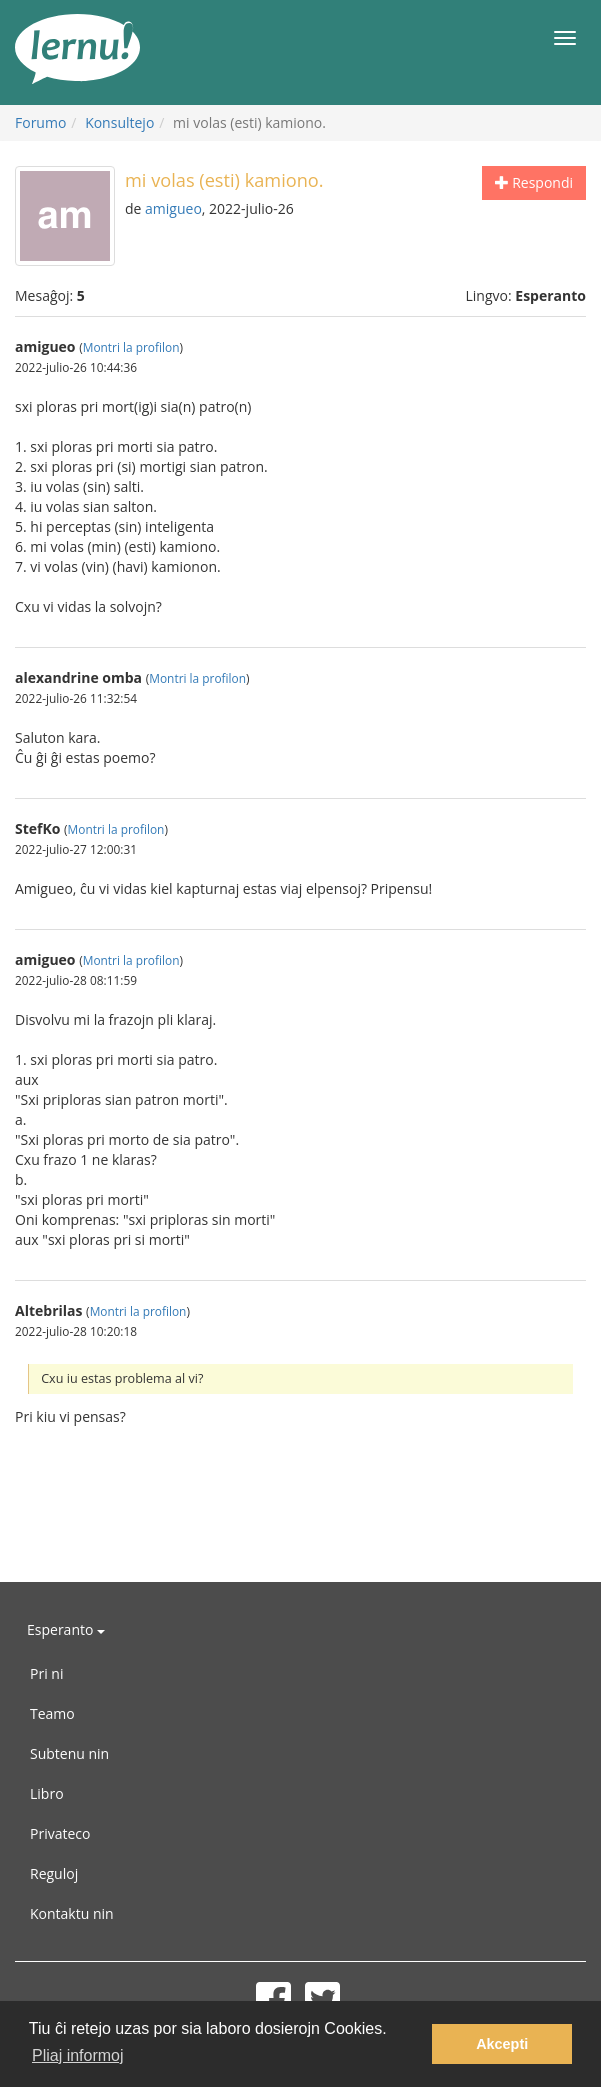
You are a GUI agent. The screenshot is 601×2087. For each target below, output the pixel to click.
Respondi (534, 182)
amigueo (173, 208)
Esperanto (66, 1629)
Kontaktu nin (72, 1913)
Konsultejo (119, 122)
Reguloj (54, 1873)
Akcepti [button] (502, 2044)
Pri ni (46, 1673)
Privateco (60, 1833)
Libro (47, 1793)
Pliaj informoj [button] (78, 2055)
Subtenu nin (69, 1753)
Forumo (40, 122)
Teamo (52, 1713)
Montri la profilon (131, 347)
